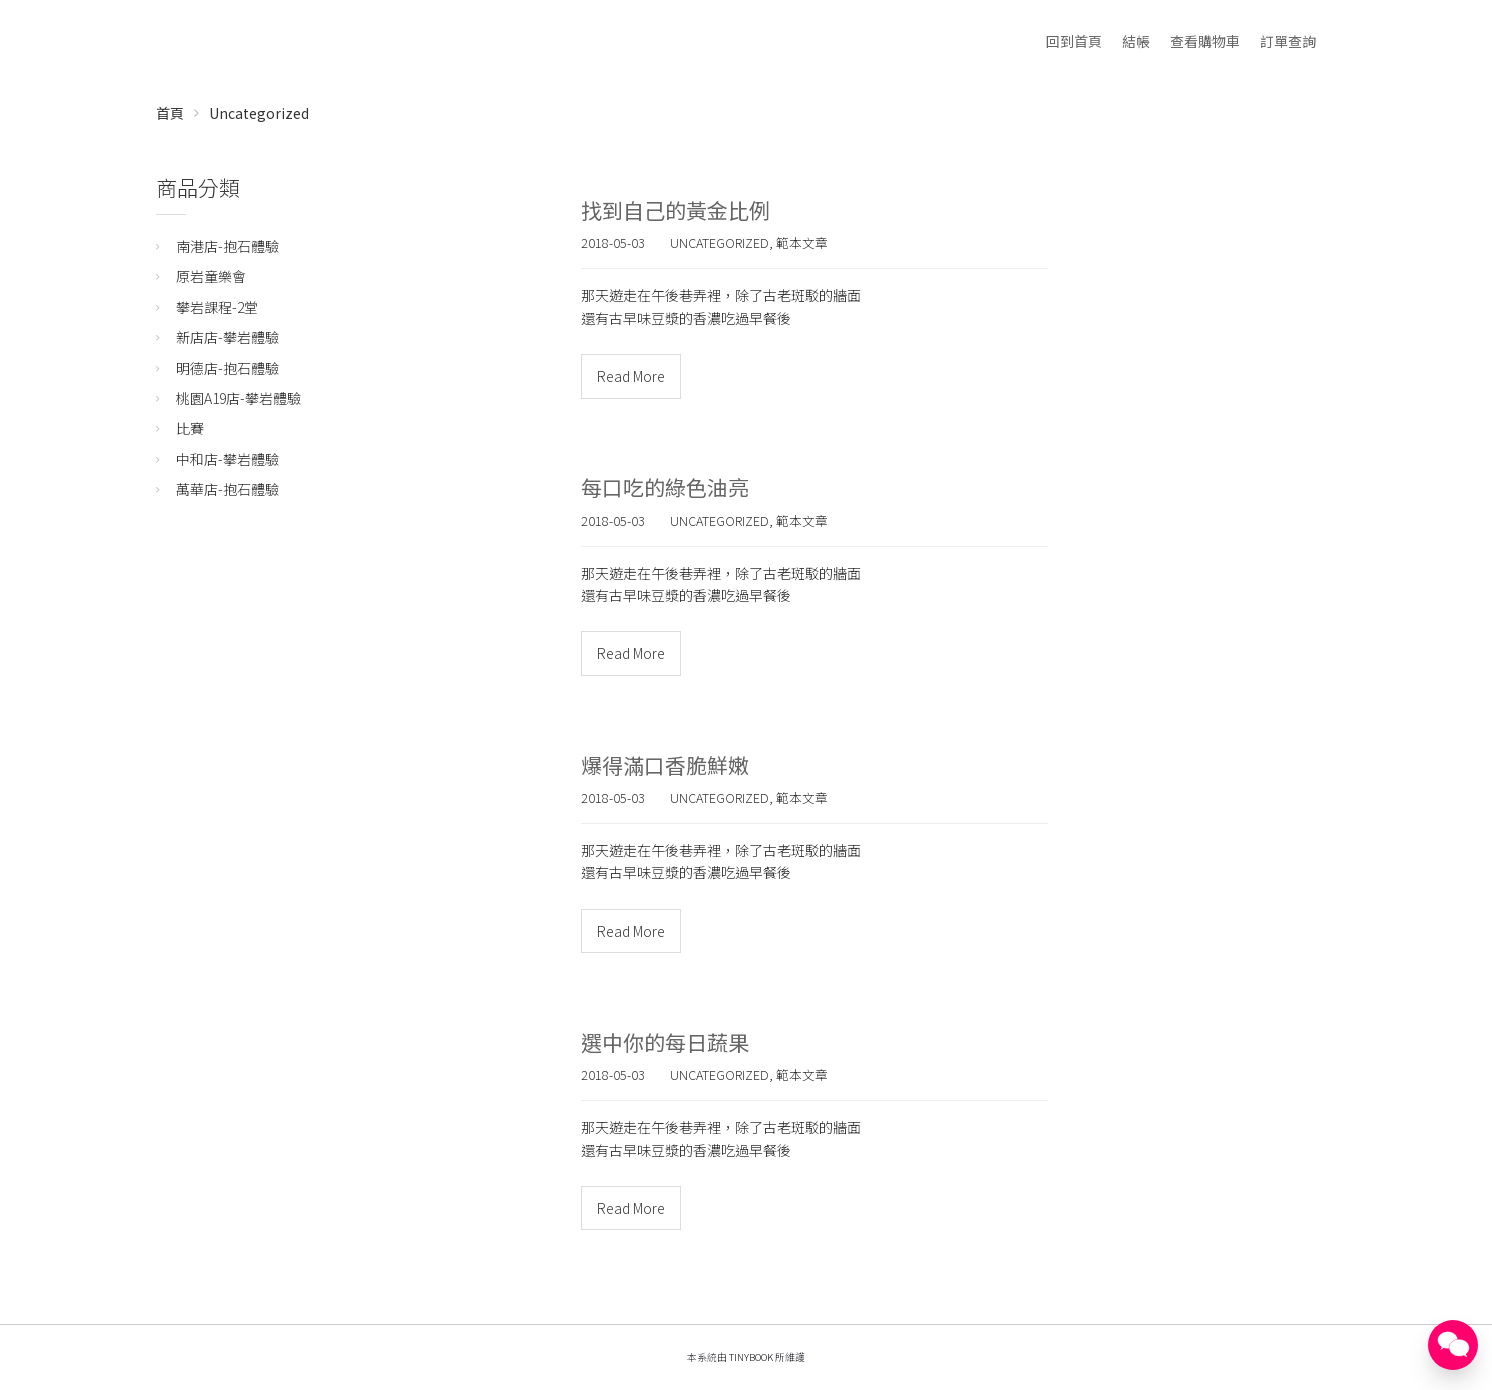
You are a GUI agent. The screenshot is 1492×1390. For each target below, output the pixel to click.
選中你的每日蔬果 (665, 1042)
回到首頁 (1074, 41)
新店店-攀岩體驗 (227, 337)
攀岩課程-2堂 (217, 307)
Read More (631, 376)
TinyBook (751, 1357)
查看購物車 (1205, 41)
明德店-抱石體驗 (227, 368)
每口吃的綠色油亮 (665, 487)
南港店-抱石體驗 (227, 246)
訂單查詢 (1288, 41)
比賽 (190, 428)
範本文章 (802, 242)
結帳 (1136, 41)
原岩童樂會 (211, 276)
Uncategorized (259, 113)
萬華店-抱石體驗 (227, 489)
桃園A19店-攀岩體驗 (238, 398)
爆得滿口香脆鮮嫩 (665, 765)
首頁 (170, 113)
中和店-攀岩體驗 (227, 459)
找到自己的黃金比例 (675, 210)
